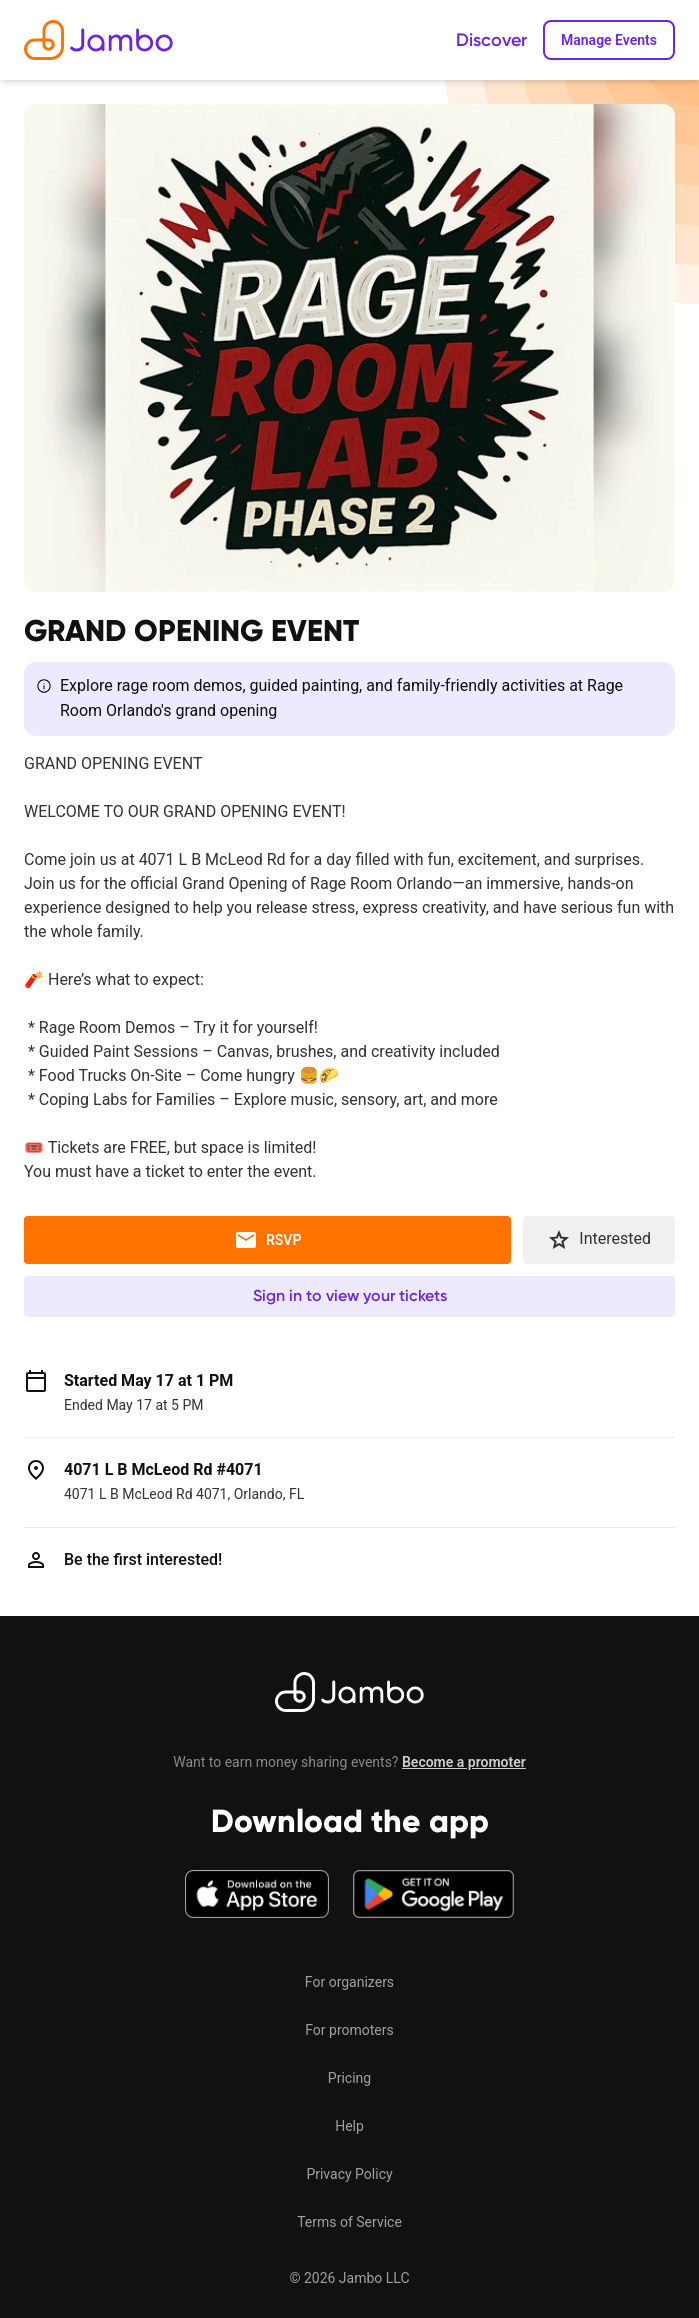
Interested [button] (599, 1240)
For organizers (349, 1982)
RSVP (268, 1240)
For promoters (349, 2030)
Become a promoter (464, 1762)
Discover (491, 40)
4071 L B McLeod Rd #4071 (163, 1469)
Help (349, 2126)
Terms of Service (349, 2222)
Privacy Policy (349, 2174)
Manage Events (609, 40)
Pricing (349, 2078)
